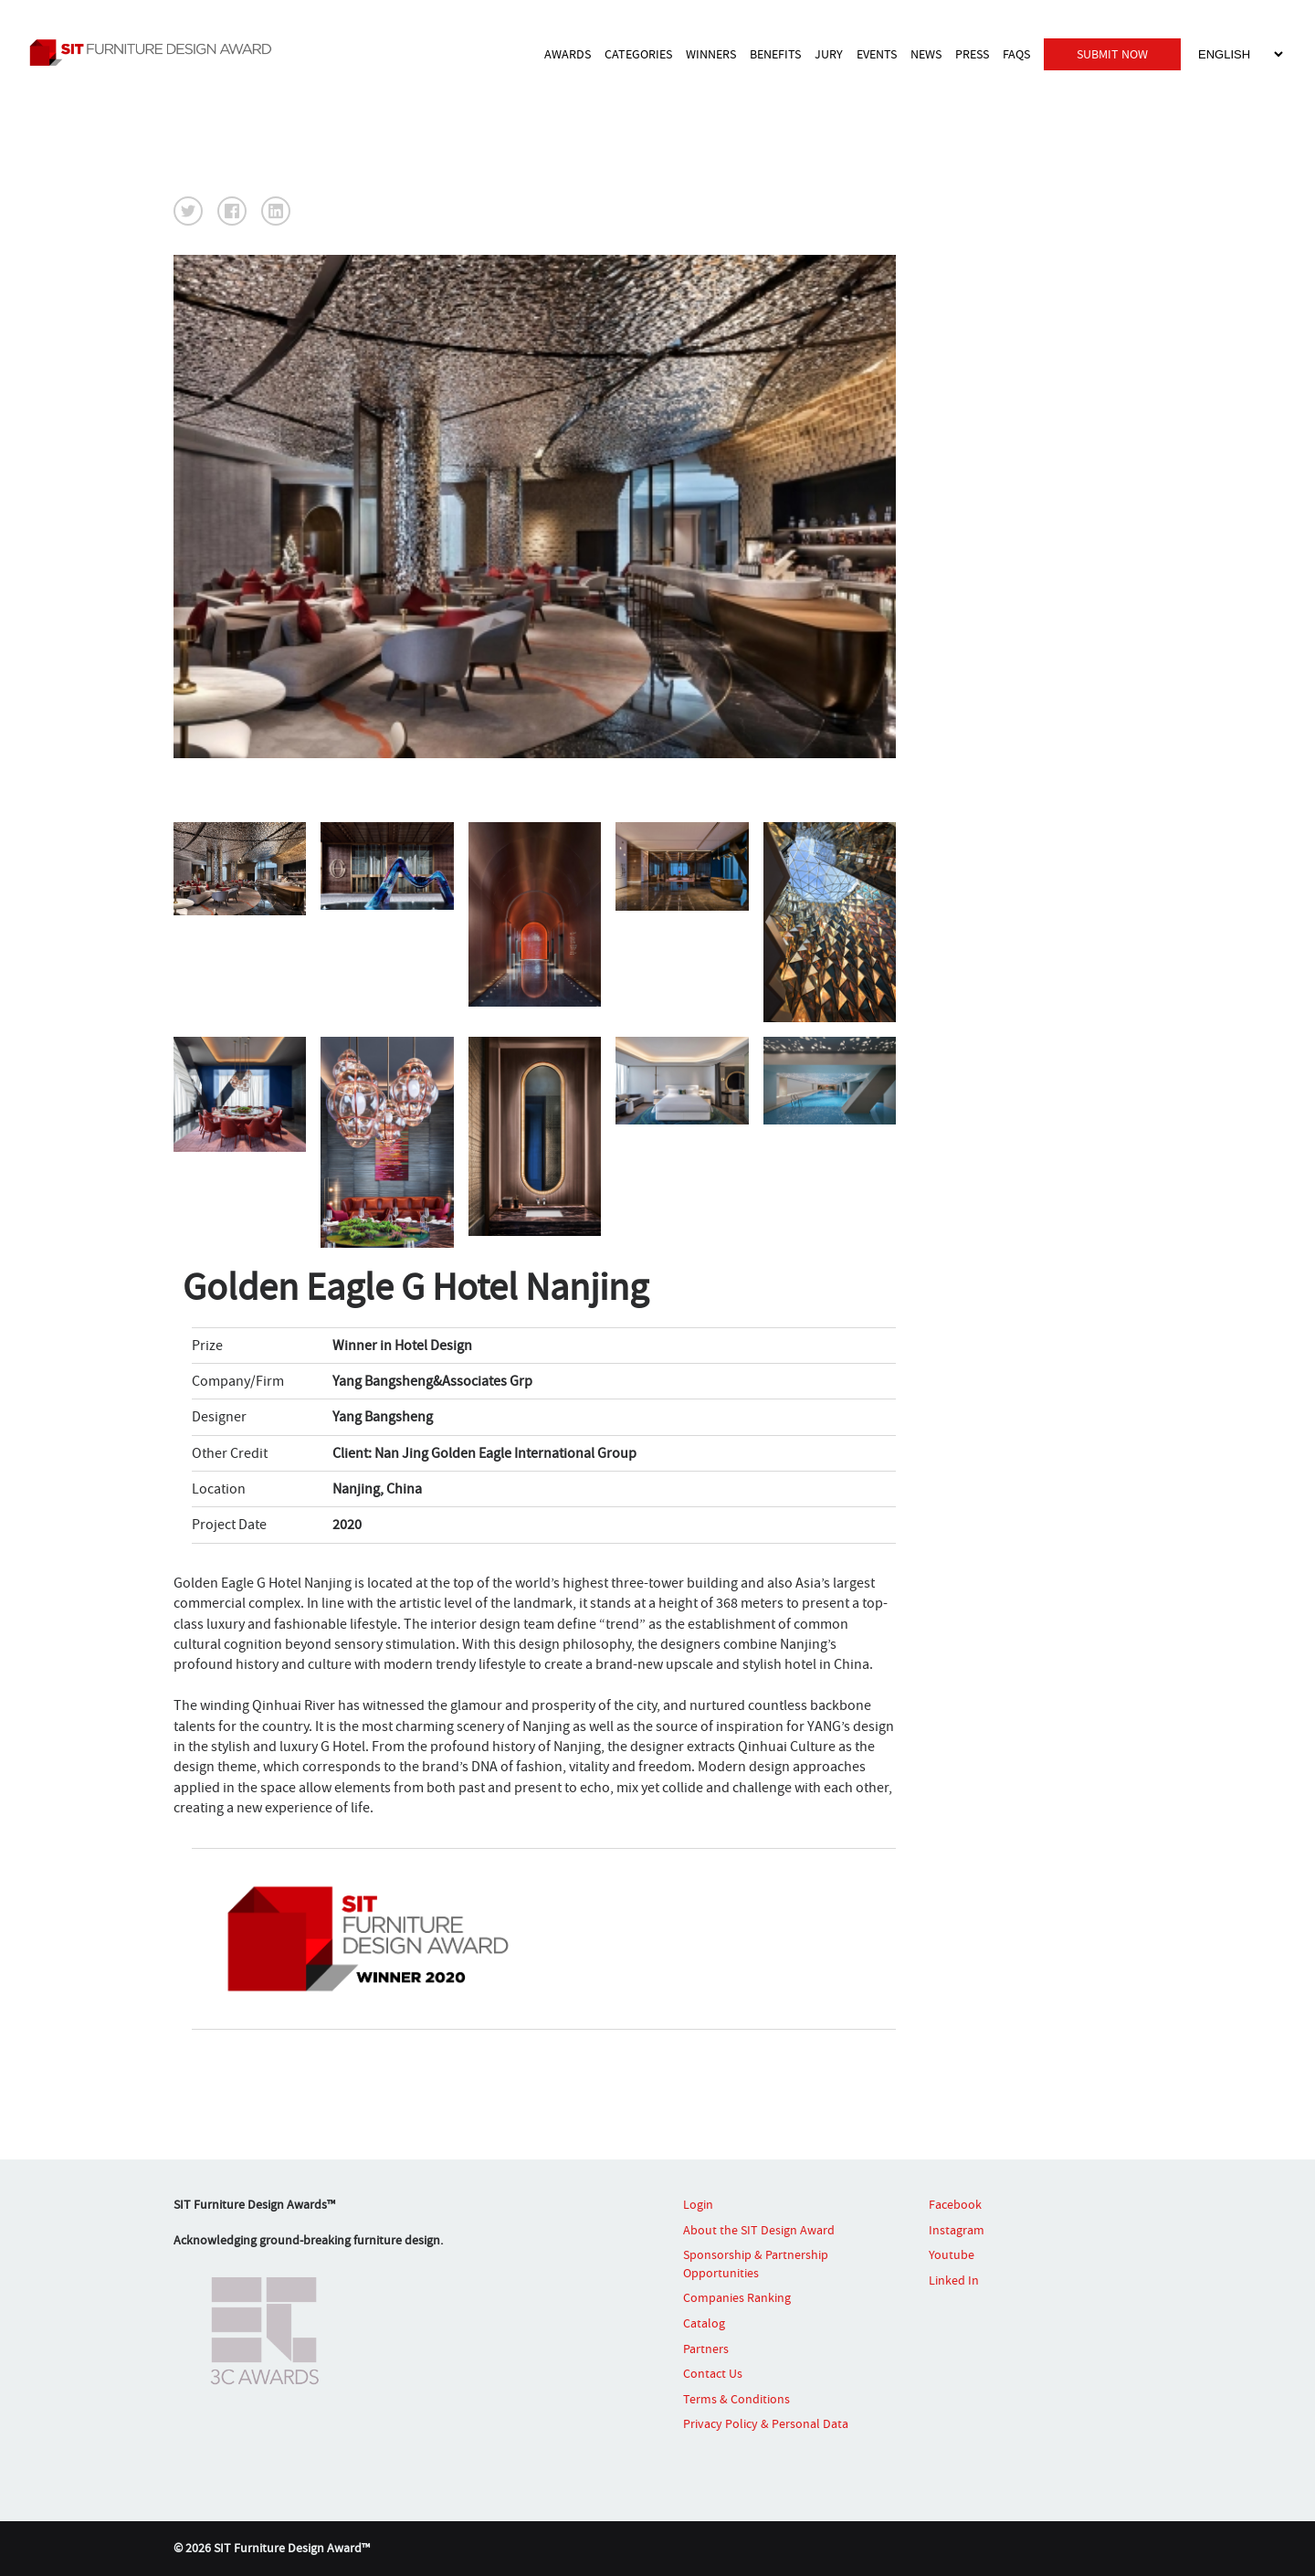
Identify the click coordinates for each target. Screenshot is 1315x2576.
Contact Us (712, 2373)
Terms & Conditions (736, 2399)
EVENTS (877, 53)
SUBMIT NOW (1112, 53)
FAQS (1016, 53)
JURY (829, 53)
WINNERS (711, 53)
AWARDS (567, 53)
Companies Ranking (737, 2297)
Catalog (704, 2323)
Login (698, 2204)
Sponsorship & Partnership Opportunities (755, 2263)
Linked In (954, 2280)
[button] (188, 211)
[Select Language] (1240, 53)
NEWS (926, 53)
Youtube (951, 2254)
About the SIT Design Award (759, 2230)
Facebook (955, 2204)
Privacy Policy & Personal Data (765, 2423)
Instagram (956, 2230)
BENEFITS (775, 53)
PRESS (972, 53)
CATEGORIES (638, 53)
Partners (706, 2348)
